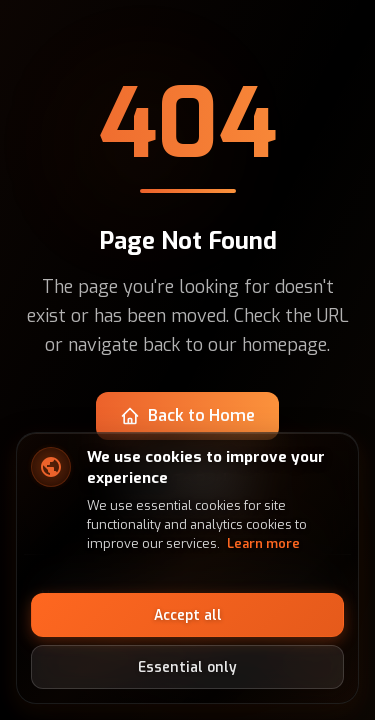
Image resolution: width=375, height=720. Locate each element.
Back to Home (187, 415)
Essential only (187, 667)
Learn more (263, 543)
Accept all (188, 615)
